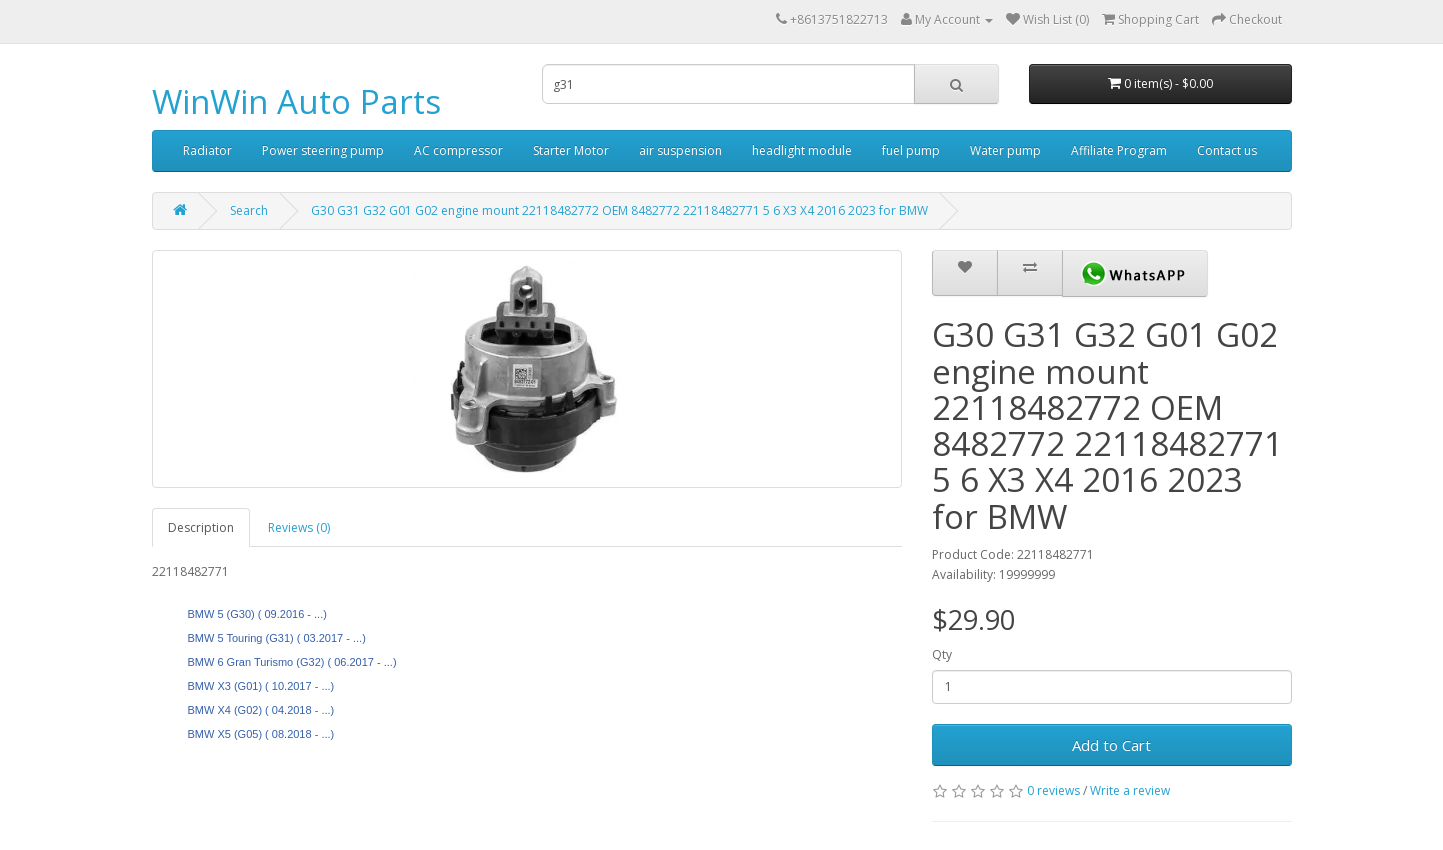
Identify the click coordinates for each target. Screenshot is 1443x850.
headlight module (802, 150)
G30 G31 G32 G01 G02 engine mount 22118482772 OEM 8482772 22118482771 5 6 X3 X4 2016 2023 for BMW (619, 210)
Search (249, 210)
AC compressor (458, 150)
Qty (942, 654)
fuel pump (911, 150)
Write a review (1130, 790)
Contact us (1227, 150)
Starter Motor (571, 150)
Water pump (1005, 150)
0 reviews (1053, 790)
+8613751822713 (839, 19)
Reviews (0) (299, 527)
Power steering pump (323, 150)
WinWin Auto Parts (296, 101)
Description (201, 527)
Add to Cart (1111, 745)
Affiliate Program (1119, 150)
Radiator (207, 150)
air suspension (680, 150)
